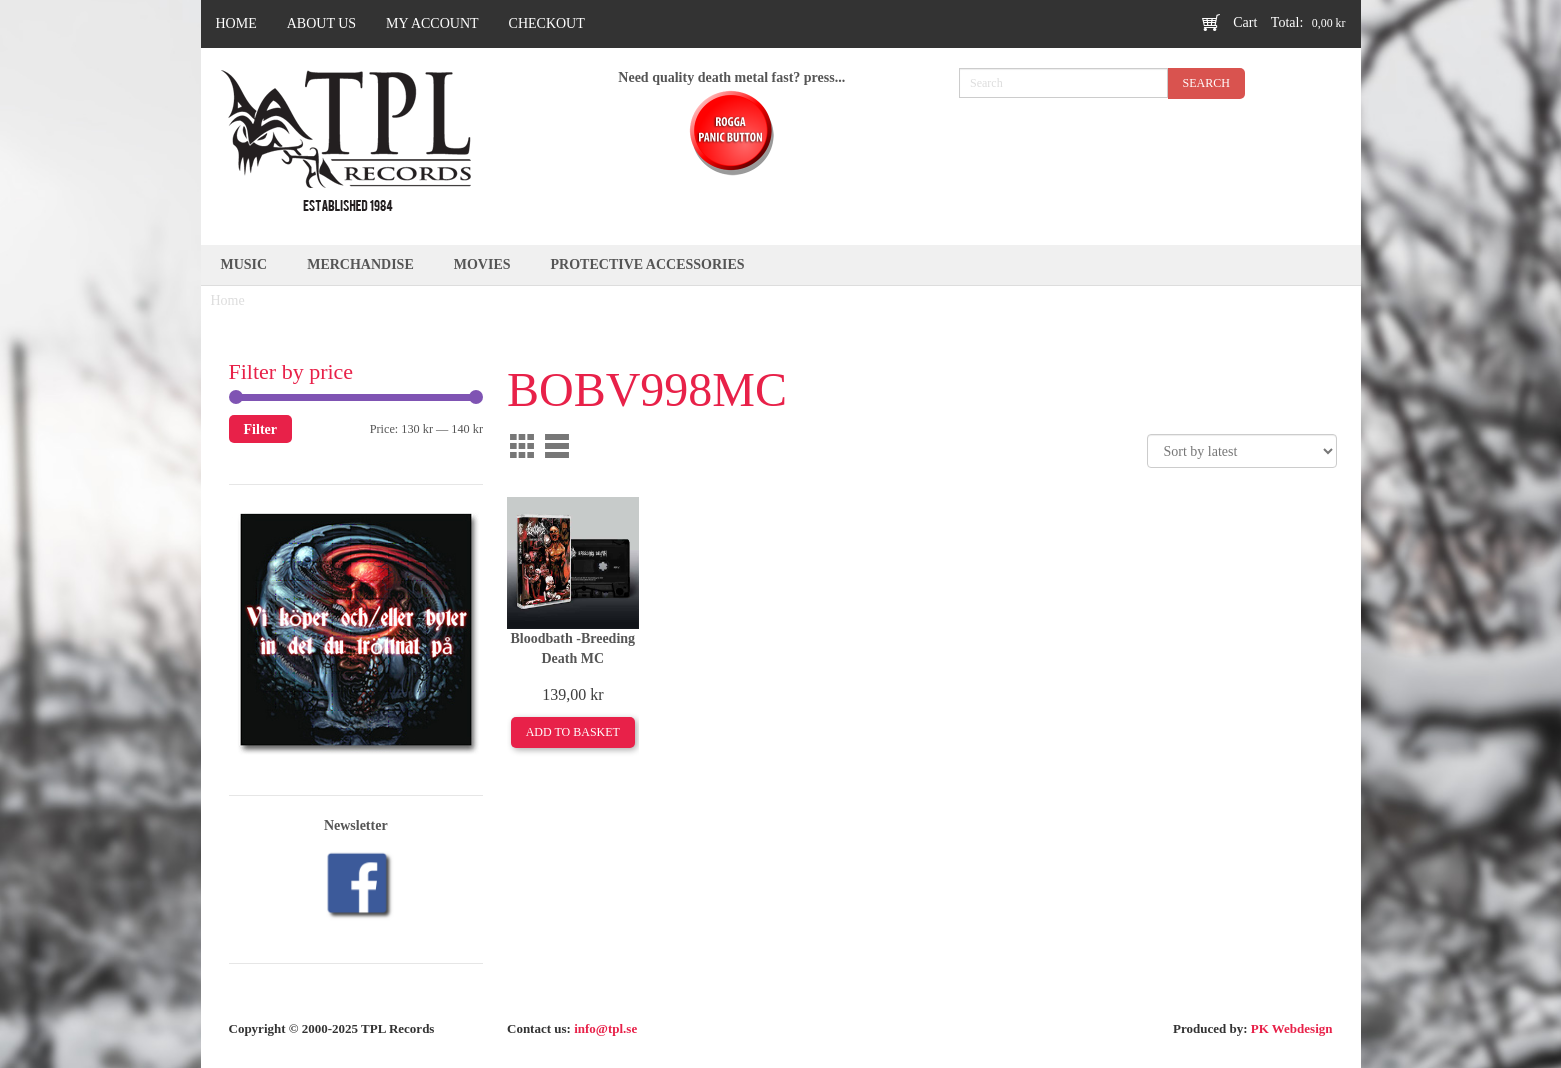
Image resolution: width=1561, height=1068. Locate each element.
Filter (261, 429)
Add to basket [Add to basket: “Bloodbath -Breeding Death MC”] (573, 732)
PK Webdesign (1292, 1028)
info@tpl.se (605, 1028)
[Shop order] (1242, 451)
